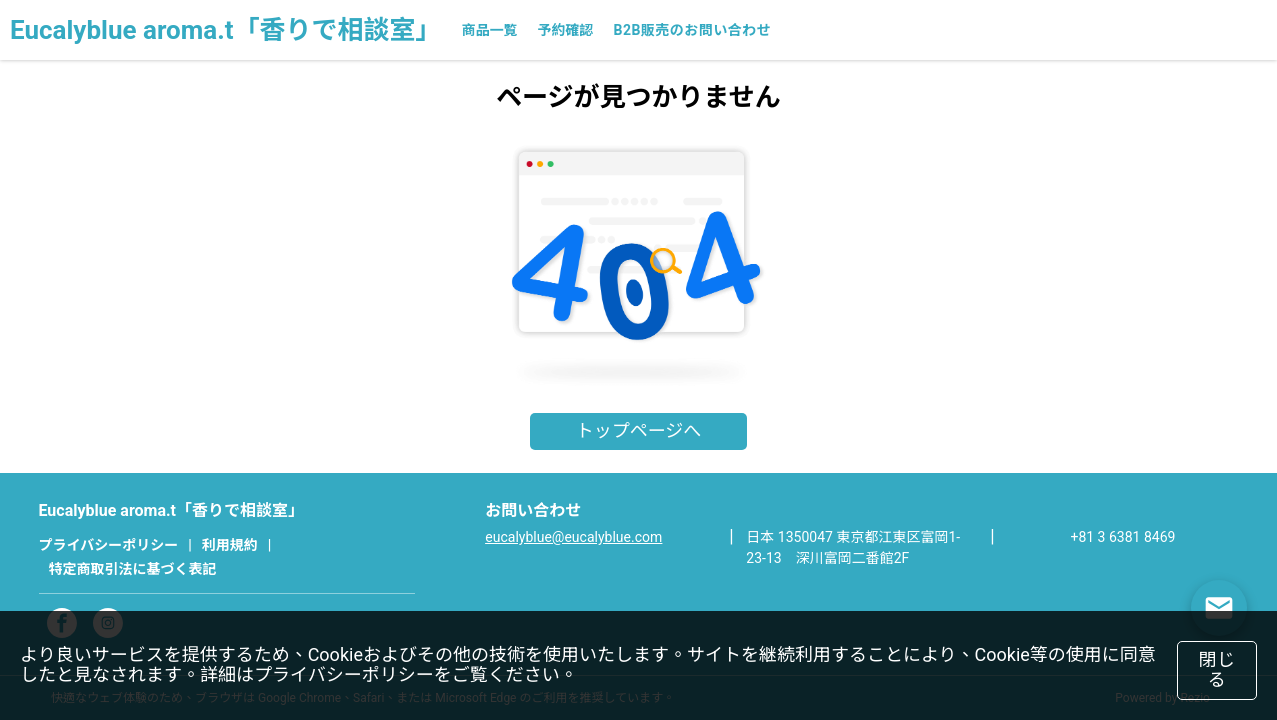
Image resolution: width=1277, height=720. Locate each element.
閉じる (1217, 670)
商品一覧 (489, 30)
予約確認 (565, 30)
